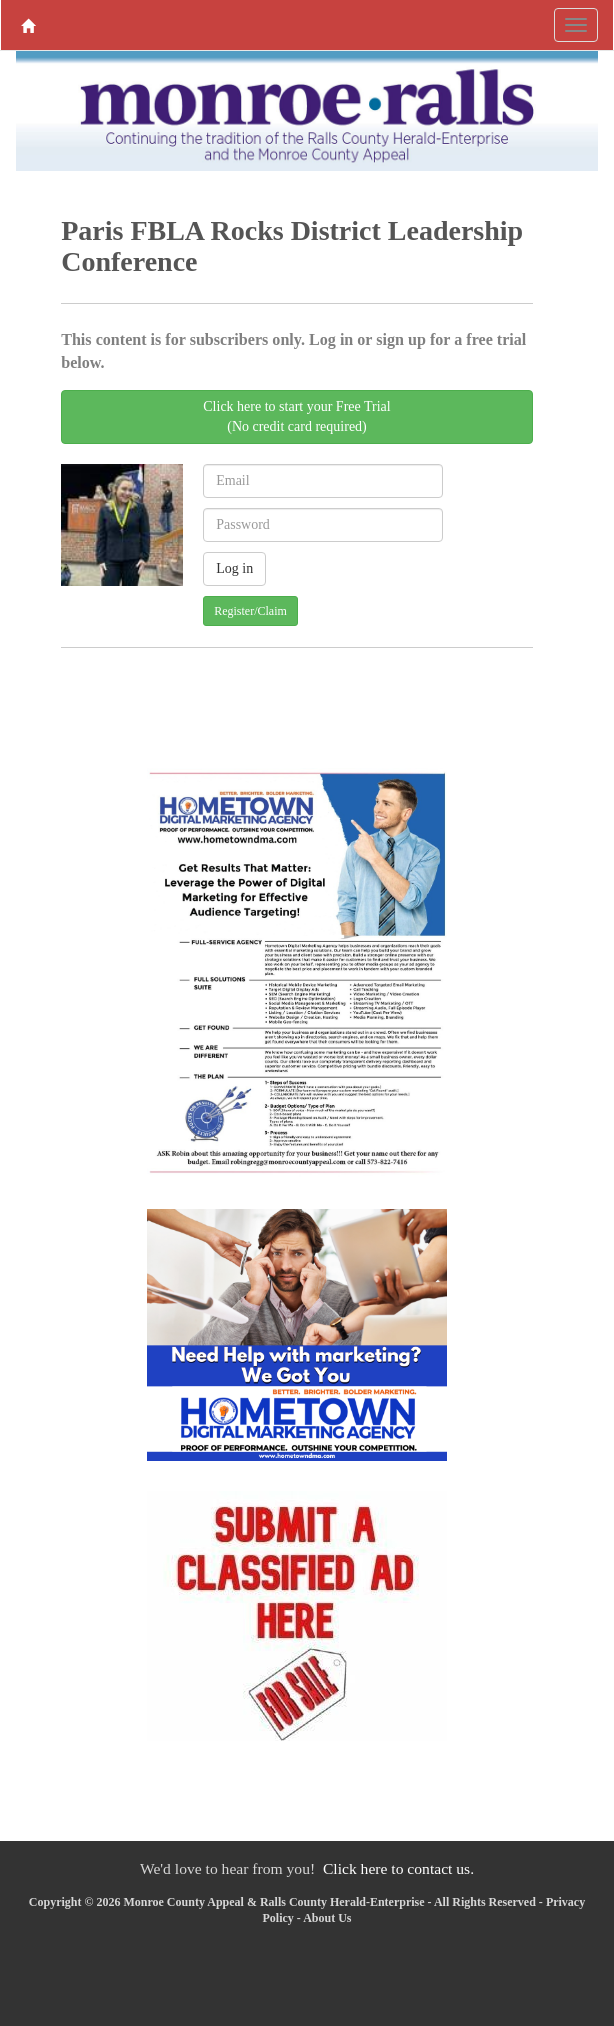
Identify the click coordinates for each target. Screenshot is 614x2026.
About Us (327, 1918)
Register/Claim (250, 611)
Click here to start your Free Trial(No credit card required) (296, 416)
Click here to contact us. (398, 1868)
